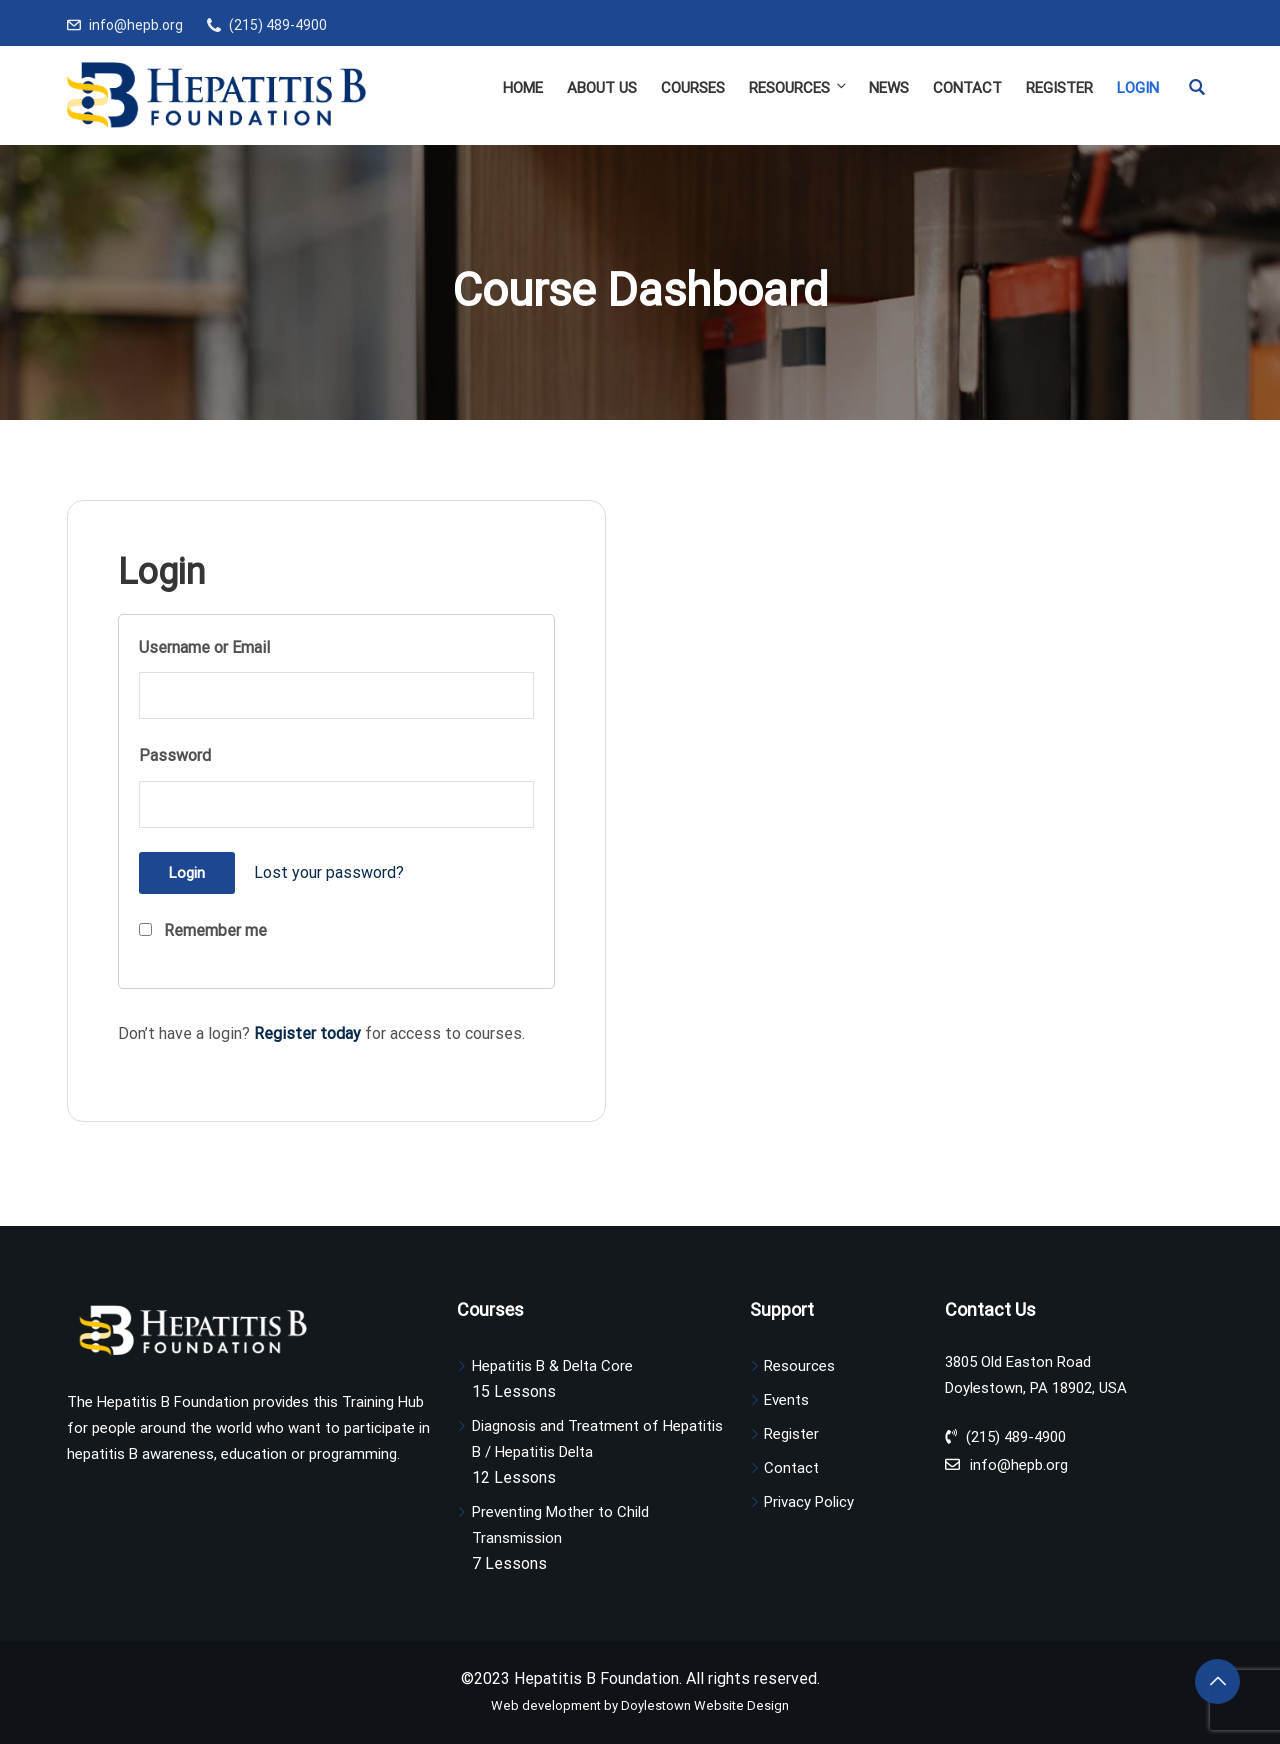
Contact (967, 88)
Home (523, 88)
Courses (693, 88)
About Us (602, 88)
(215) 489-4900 (278, 25)
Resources (799, 87)
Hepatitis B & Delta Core (552, 1366)
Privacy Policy (809, 1502)
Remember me (203, 930)
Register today (307, 1033)
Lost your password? (329, 872)
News (889, 88)
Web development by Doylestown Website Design (640, 1705)
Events (786, 1400)
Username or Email (204, 647)
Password (175, 755)
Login (1138, 88)
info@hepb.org (136, 25)
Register (1059, 88)
